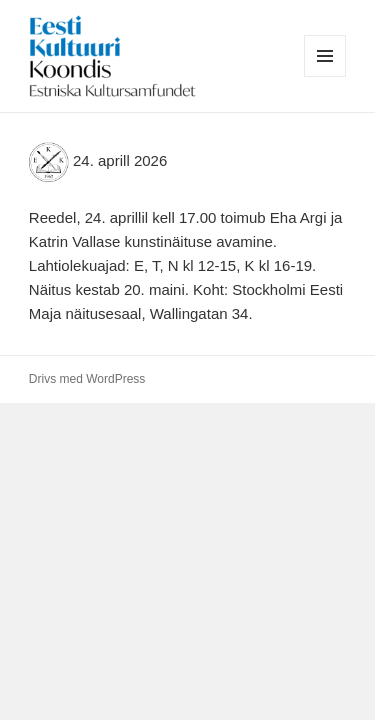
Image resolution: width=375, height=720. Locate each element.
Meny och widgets (325, 76)
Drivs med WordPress (87, 379)
